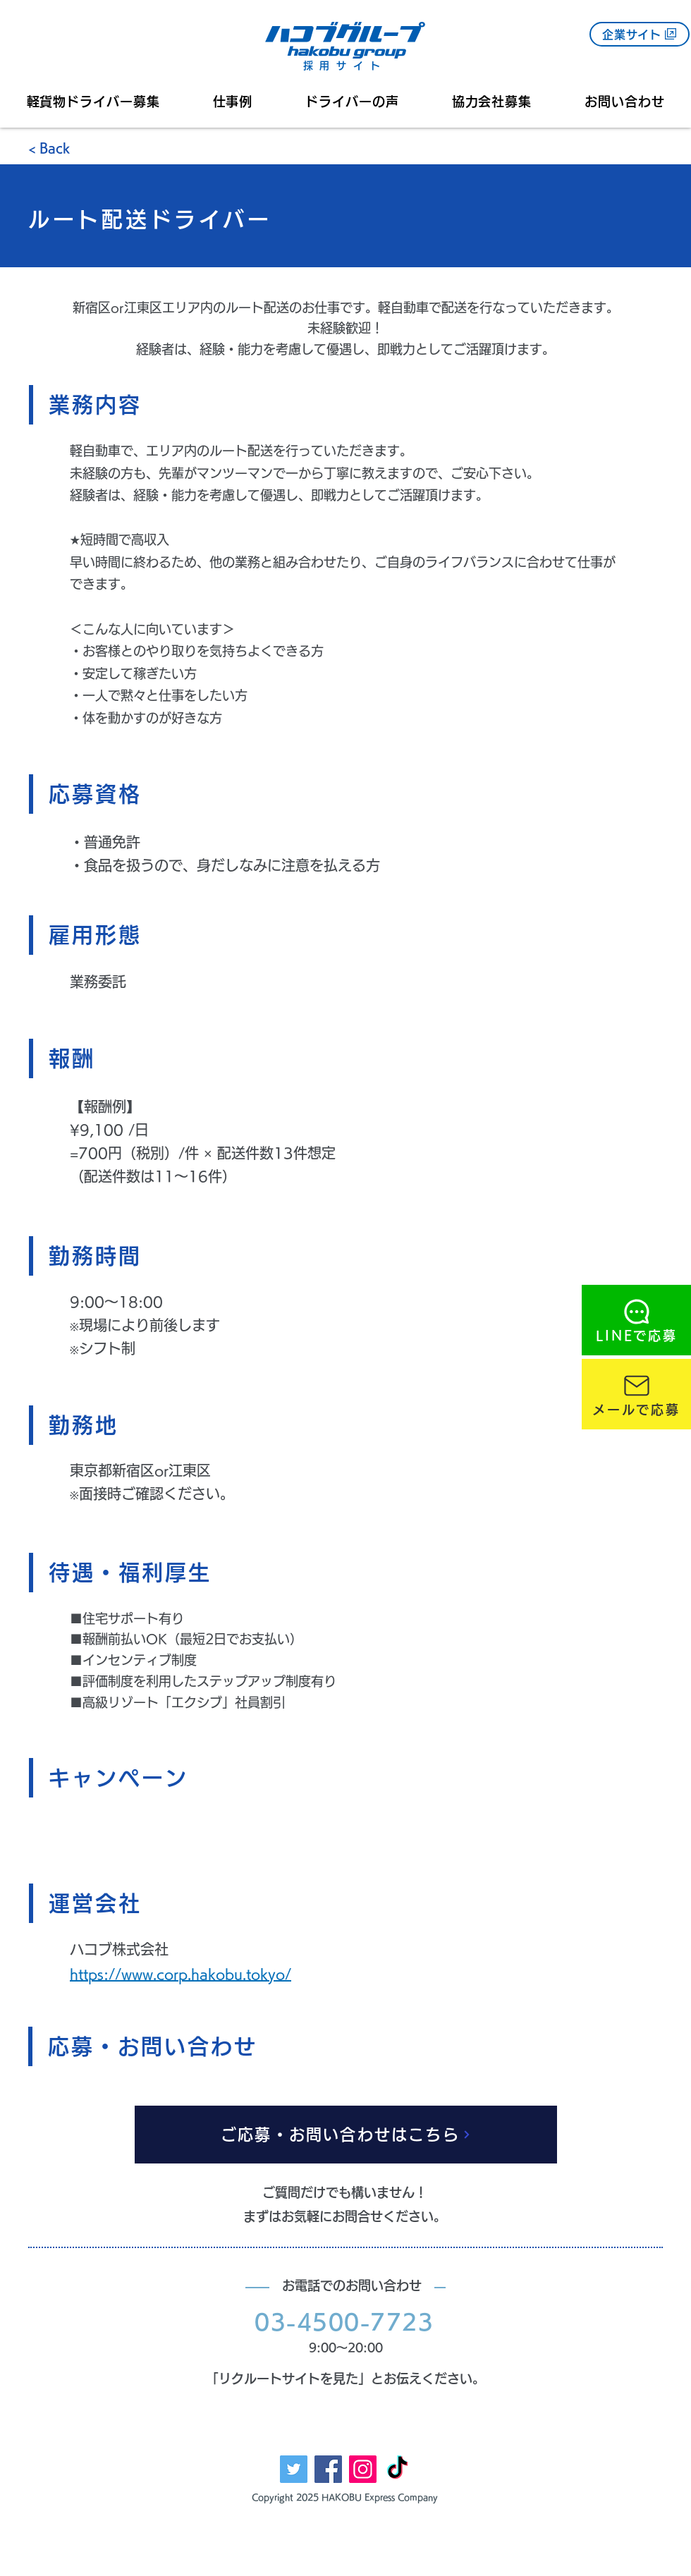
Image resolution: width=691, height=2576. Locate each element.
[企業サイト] (639, 34)
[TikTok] (397, 2469)
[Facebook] (328, 2469)
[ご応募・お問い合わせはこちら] (346, 2134)
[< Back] (78, 149)
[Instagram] (363, 2469)
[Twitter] (293, 2469)
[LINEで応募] (636, 1320)
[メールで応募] (636, 1394)
